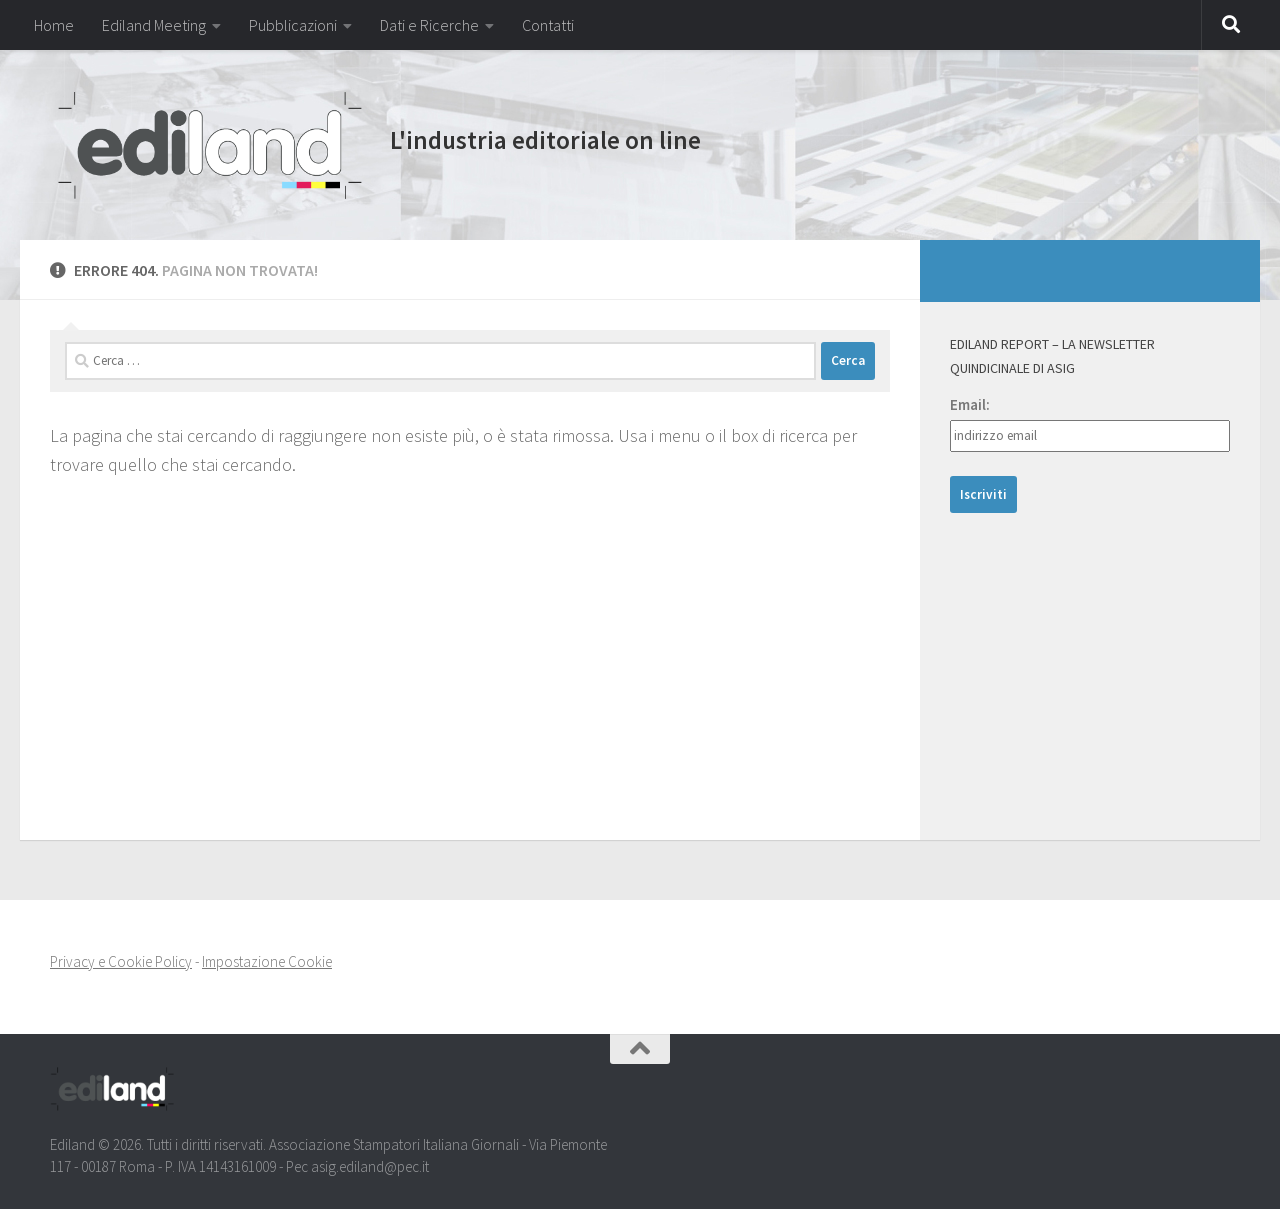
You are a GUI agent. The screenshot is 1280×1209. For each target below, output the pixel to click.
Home (54, 25)
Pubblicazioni (293, 25)
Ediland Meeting (154, 25)
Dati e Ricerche (429, 25)
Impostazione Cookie (267, 961)
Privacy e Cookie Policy (121, 961)
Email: (970, 404)
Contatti (548, 25)
